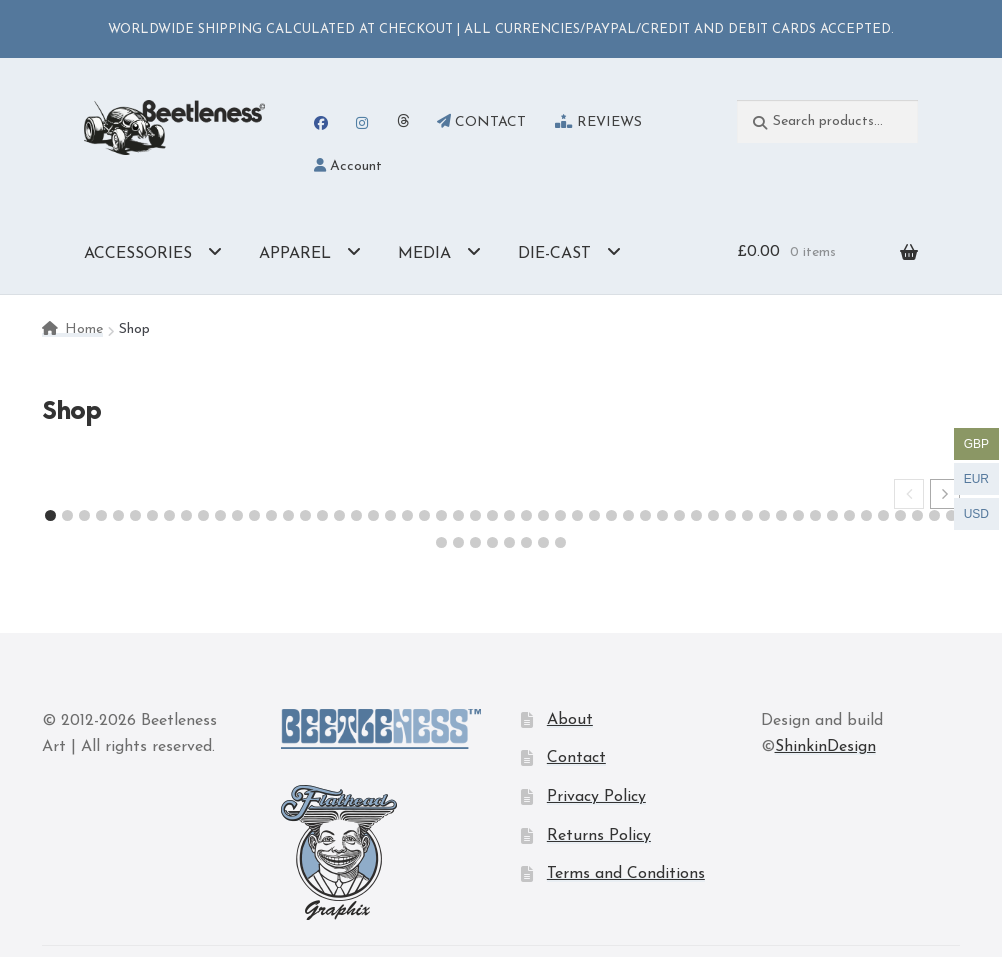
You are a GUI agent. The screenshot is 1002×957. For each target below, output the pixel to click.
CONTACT (481, 122)
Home (84, 329)
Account (348, 166)
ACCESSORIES (138, 254)
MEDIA (424, 254)
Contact (576, 758)
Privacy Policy (596, 797)
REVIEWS (598, 122)
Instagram (362, 123)
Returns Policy (599, 836)
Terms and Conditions (626, 874)
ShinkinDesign (825, 747)
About (570, 720)
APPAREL (295, 254)
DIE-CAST (554, 254)
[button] (945, 494)
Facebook (320, 123)
